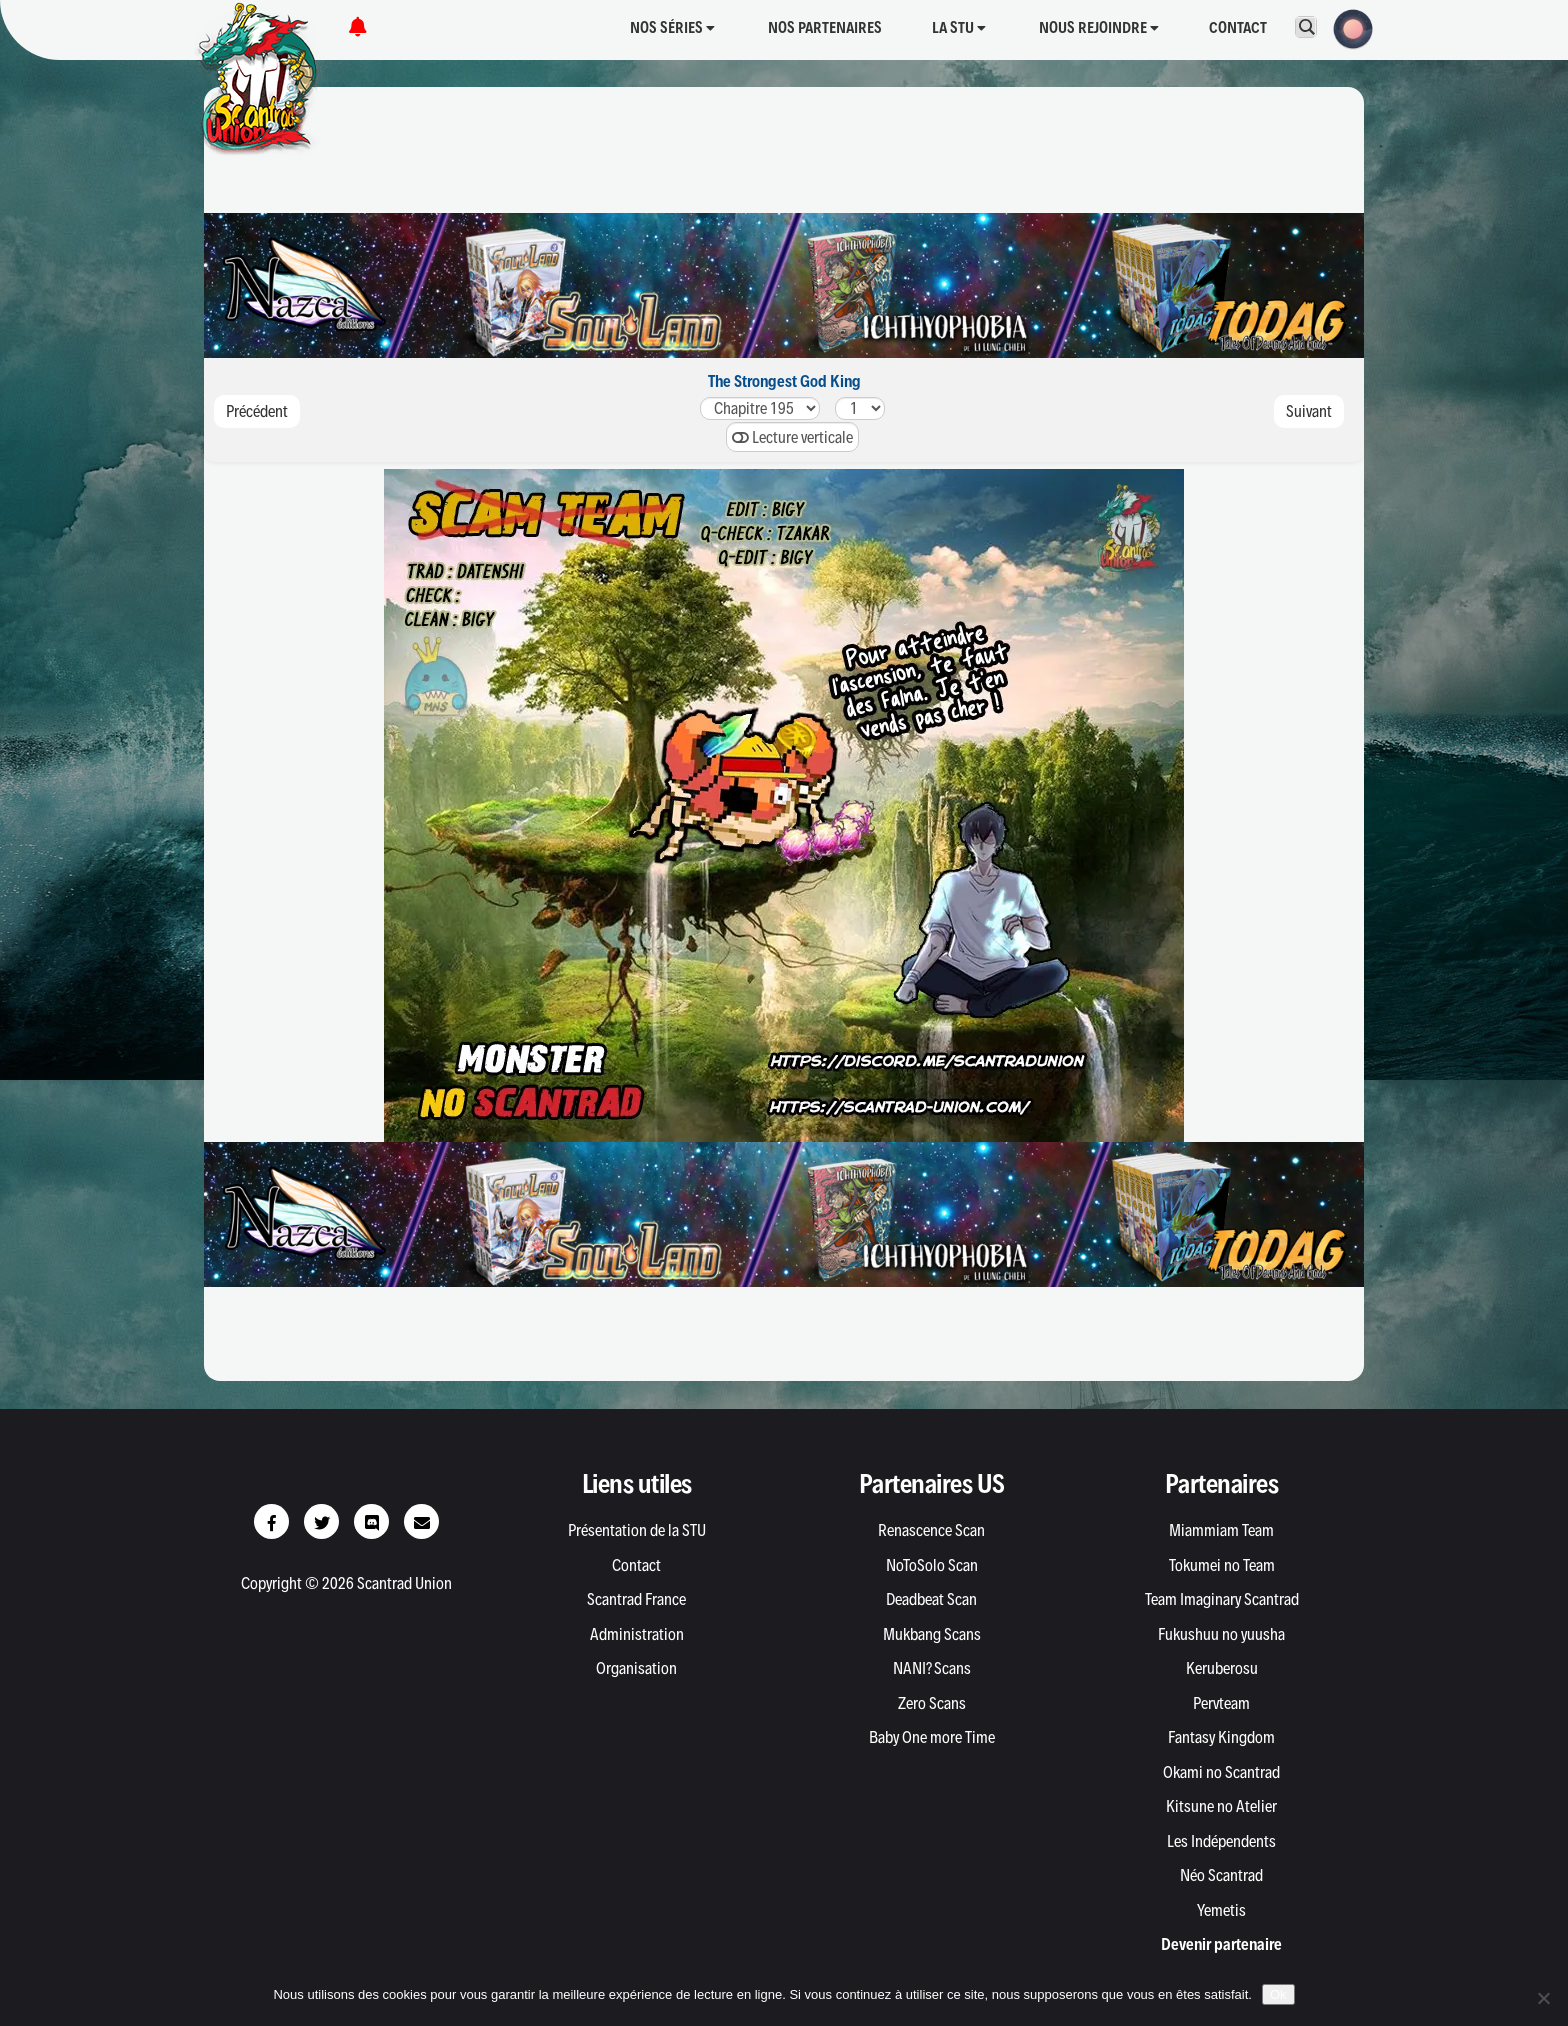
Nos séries (672, 27)
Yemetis (1221, 1910)
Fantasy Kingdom (1221, 1737)
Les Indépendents (1221, 1841)
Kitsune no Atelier (1221, 1806)
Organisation (636, 1668)
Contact (1238, 27)
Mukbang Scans (932, 1634)
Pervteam (1221, 1703)
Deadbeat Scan (931, 1599)
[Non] (1543, 1998)
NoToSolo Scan (932, 1565)
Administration (637, 1634)
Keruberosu (1222, 1668)
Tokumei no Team (1222, 1565)
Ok (1278, 1994)
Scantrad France (636, 1599)
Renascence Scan (931, 1530)
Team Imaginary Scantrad (1222, 1599)
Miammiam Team (1221, 1530)
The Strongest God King (784, 381)
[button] (1347, 27)
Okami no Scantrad (1221, 1772)
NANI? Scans (932, 1668)
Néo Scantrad (1221, 1875)
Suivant (1309, 411)
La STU (959, 27)
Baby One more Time (932, 1737)
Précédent (257, 411)
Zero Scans (932, 1703)
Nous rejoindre (1099, 27)
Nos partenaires (825, 27)
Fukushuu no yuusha (1221, 1634)
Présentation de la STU (637, 1530)
